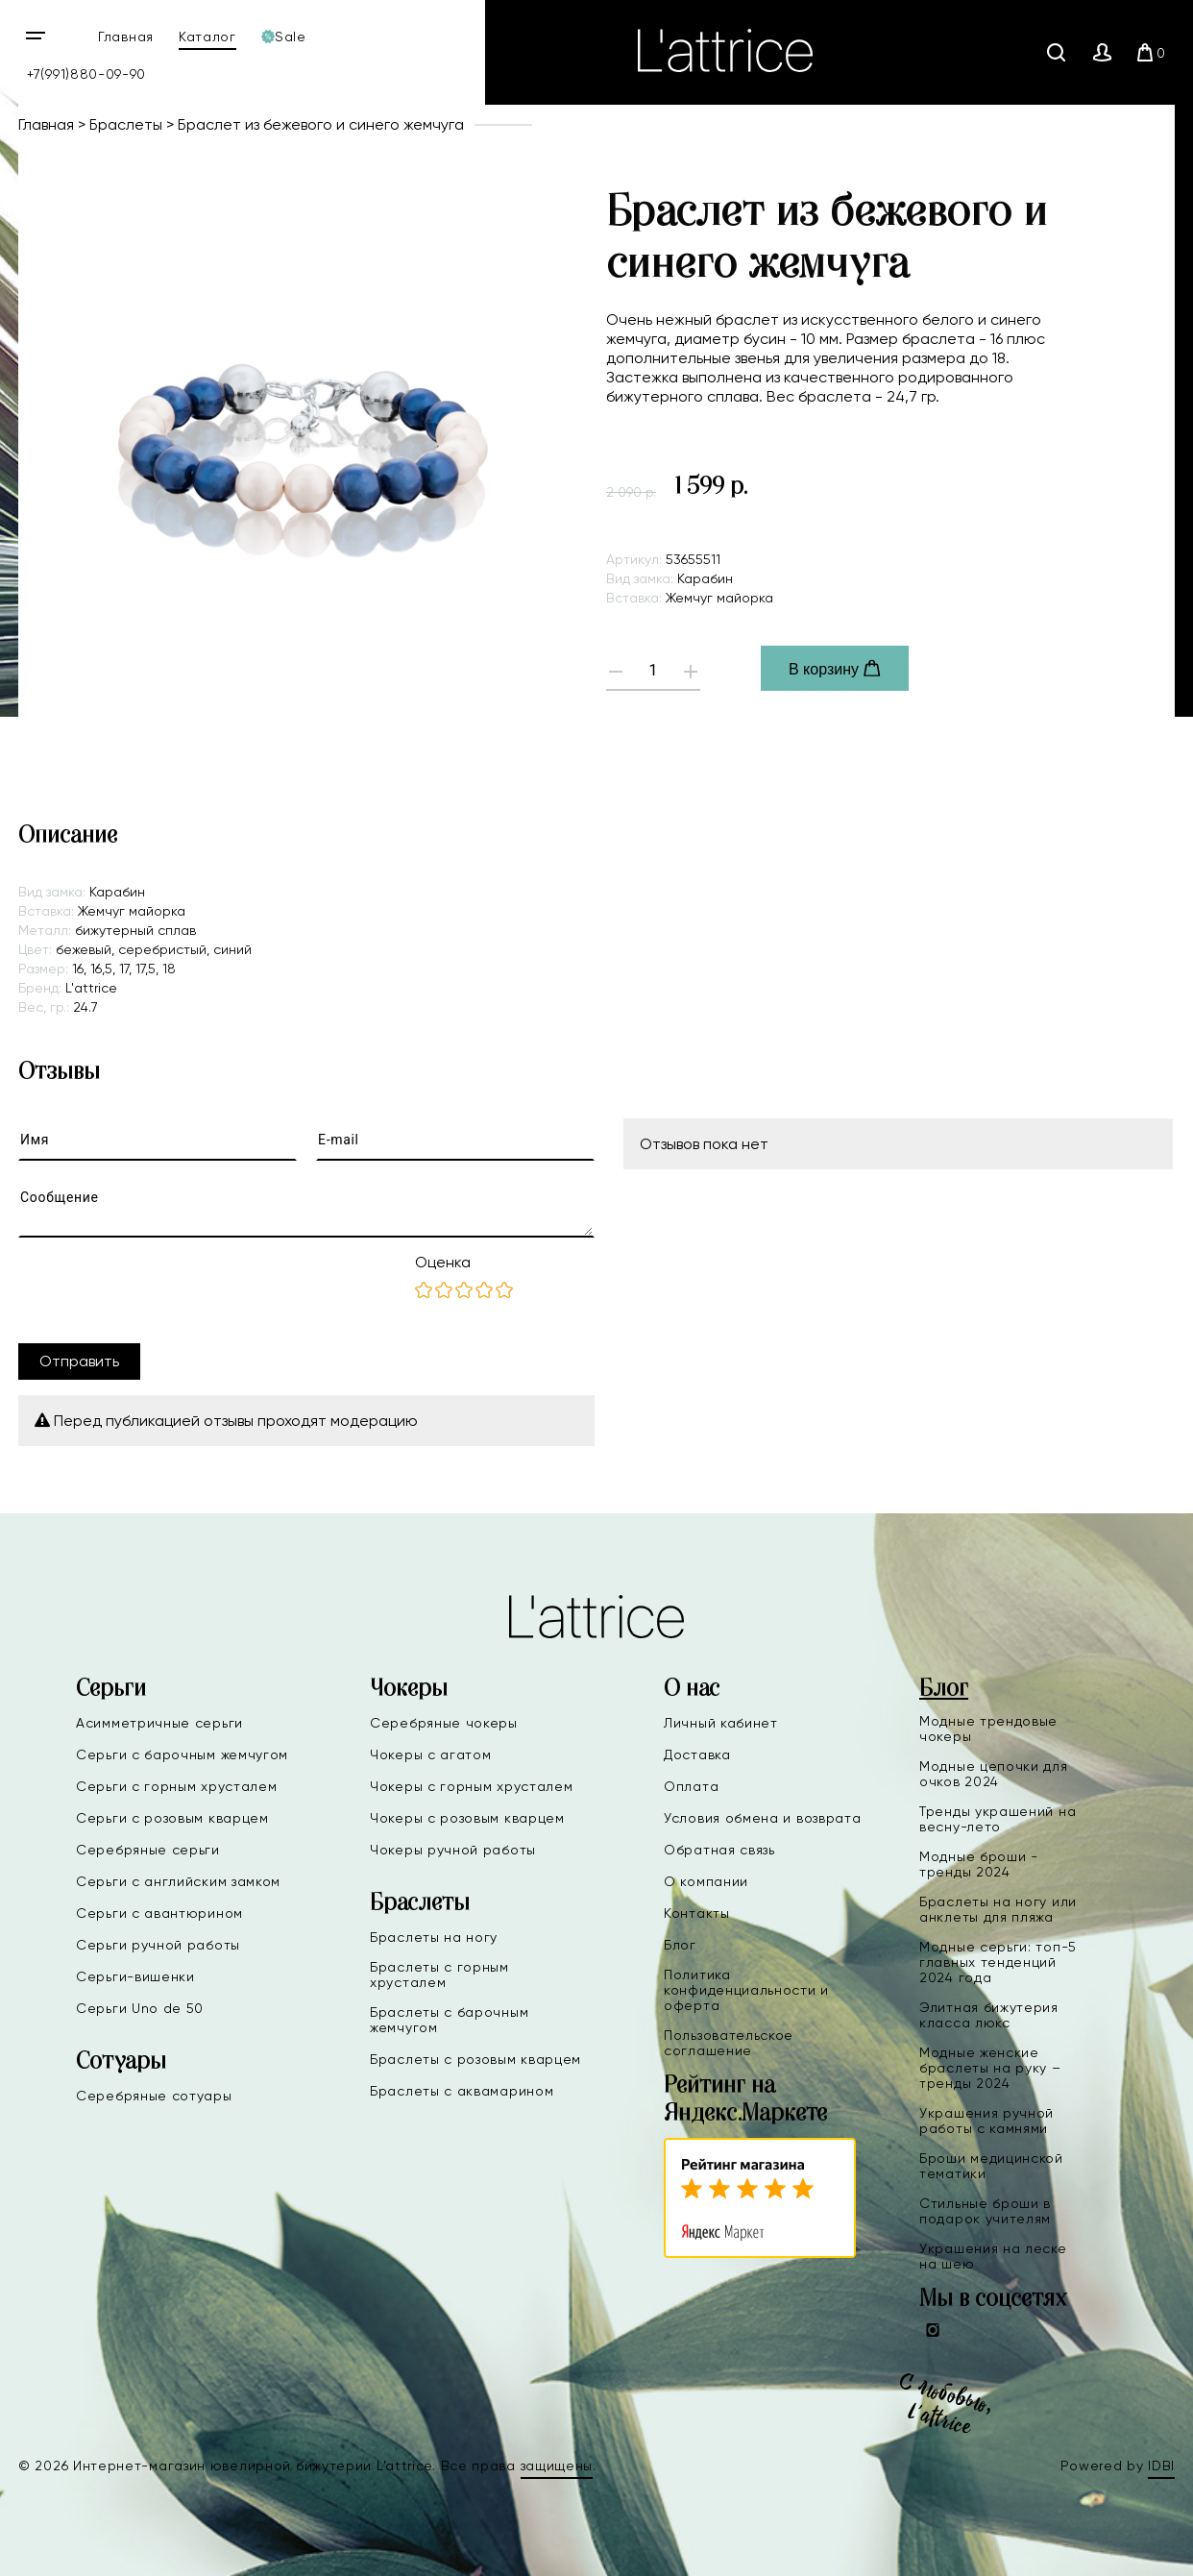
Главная (126, 36)
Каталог (207, 36)
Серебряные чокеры (444, 1722)
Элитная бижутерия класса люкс (989, 2014)
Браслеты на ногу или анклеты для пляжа (998, 1909)
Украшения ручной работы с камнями (986, 2120)
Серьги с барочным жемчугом (182, 1754)
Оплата (691, 1786)
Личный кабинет (721, 1722)
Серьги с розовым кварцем (172, 1818)
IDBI (1161, 2465)
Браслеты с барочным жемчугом (449, 2019)
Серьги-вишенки (135, 1976)
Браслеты (125, 124)
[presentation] (164, 1290)
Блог (680, 1944)
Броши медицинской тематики (991, 2165)
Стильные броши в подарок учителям (985, 2211)
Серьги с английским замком (178, 1881)
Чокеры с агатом (431, 1754)
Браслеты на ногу (434, 1937)
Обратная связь (719, 1849)
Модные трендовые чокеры (988, 1728)
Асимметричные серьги (159, 1722)
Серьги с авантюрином (159, 1913)
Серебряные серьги (148, 1849)
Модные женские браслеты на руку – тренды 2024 (990, 2068)
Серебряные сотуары (154, 2095)
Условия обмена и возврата (763, 1818)
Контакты (697, 1913)
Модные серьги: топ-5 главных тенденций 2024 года (998, 1962)
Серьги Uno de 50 (140, 2008)
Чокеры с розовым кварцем (467, 1818)
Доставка (697, 1754)
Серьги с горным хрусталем (177, 1786)
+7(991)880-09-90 (86, 74)
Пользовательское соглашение (728, 2042)
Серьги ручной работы (158, 1944)
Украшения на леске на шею (993, 2256)
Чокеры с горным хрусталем (471, 1786)
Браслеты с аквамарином (461, 2090)
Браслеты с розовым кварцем (475, 2059)
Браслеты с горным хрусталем (439, 1974)
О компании (706, 1881)
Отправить (79, 1361)
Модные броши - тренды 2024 (978, 1864)
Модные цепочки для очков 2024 (993, 1773)
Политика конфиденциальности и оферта (746, 1990)
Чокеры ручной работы (453, 1849)
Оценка (443, 1262)
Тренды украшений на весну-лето (997, 1818)
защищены (557, 2465)
